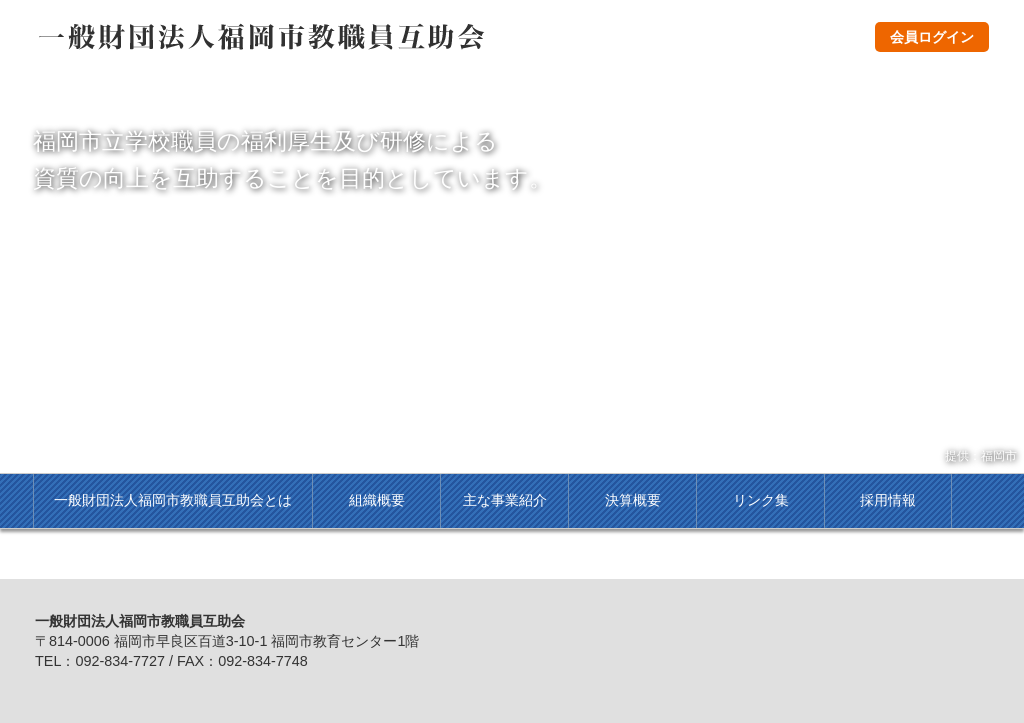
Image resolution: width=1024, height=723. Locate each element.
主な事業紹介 (505, 500)
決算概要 (633, 500)
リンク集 (761, 500)
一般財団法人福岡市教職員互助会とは (173, 500)
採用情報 (888, 500)
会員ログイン (932, 37)
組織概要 (377, 500)
